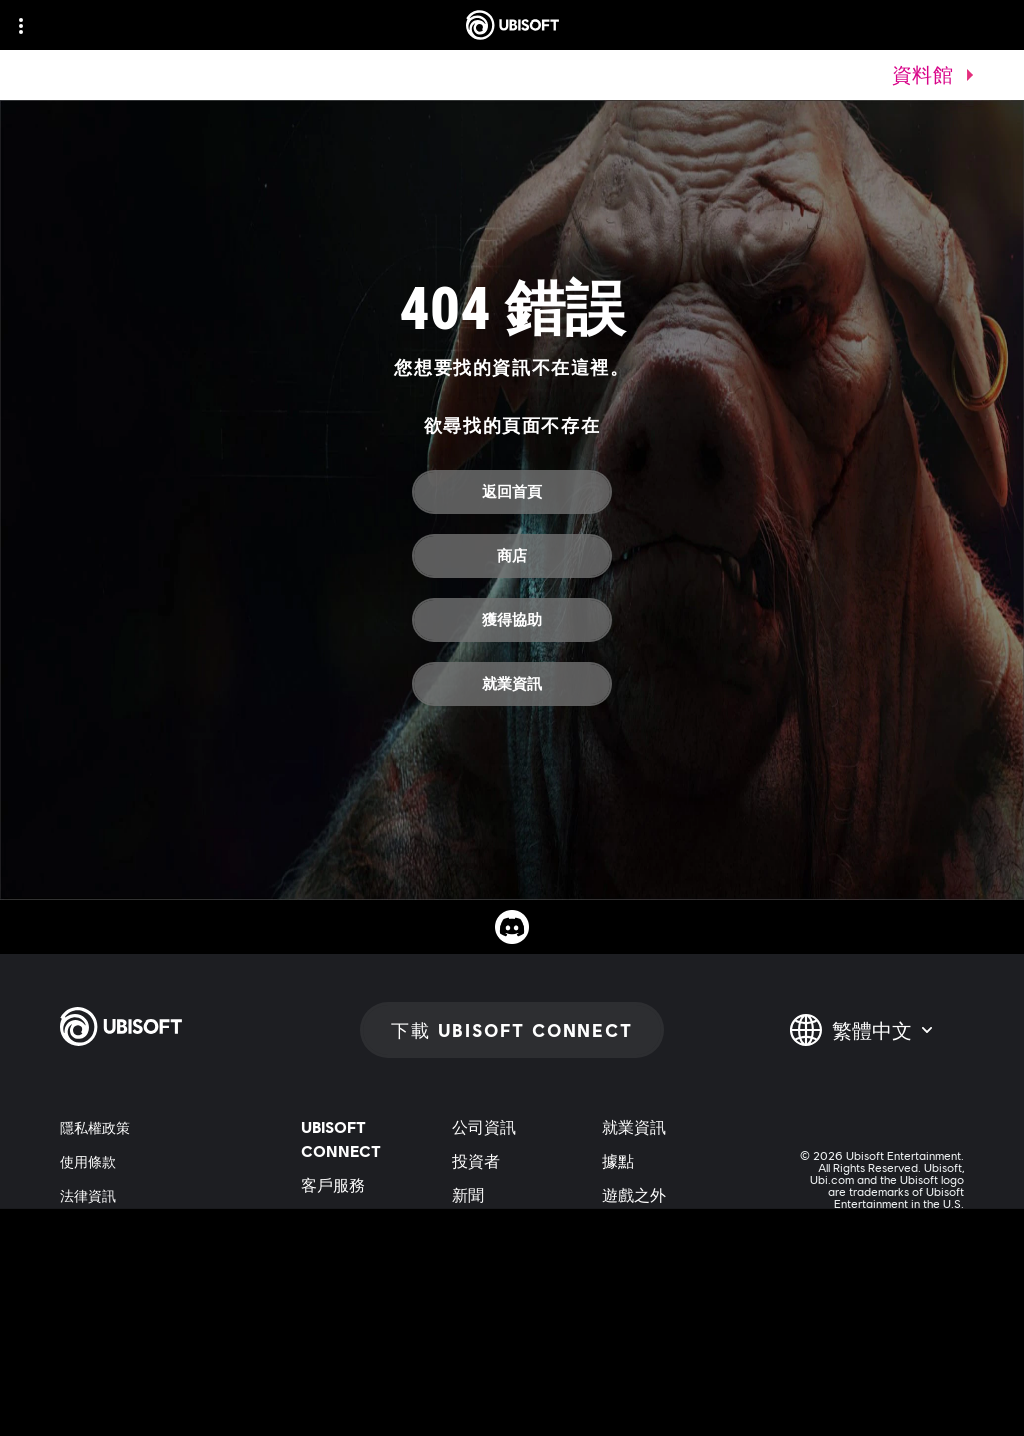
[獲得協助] (512, 620)
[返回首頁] (512, 492)
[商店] (512, 556)
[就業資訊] (512, 684)
